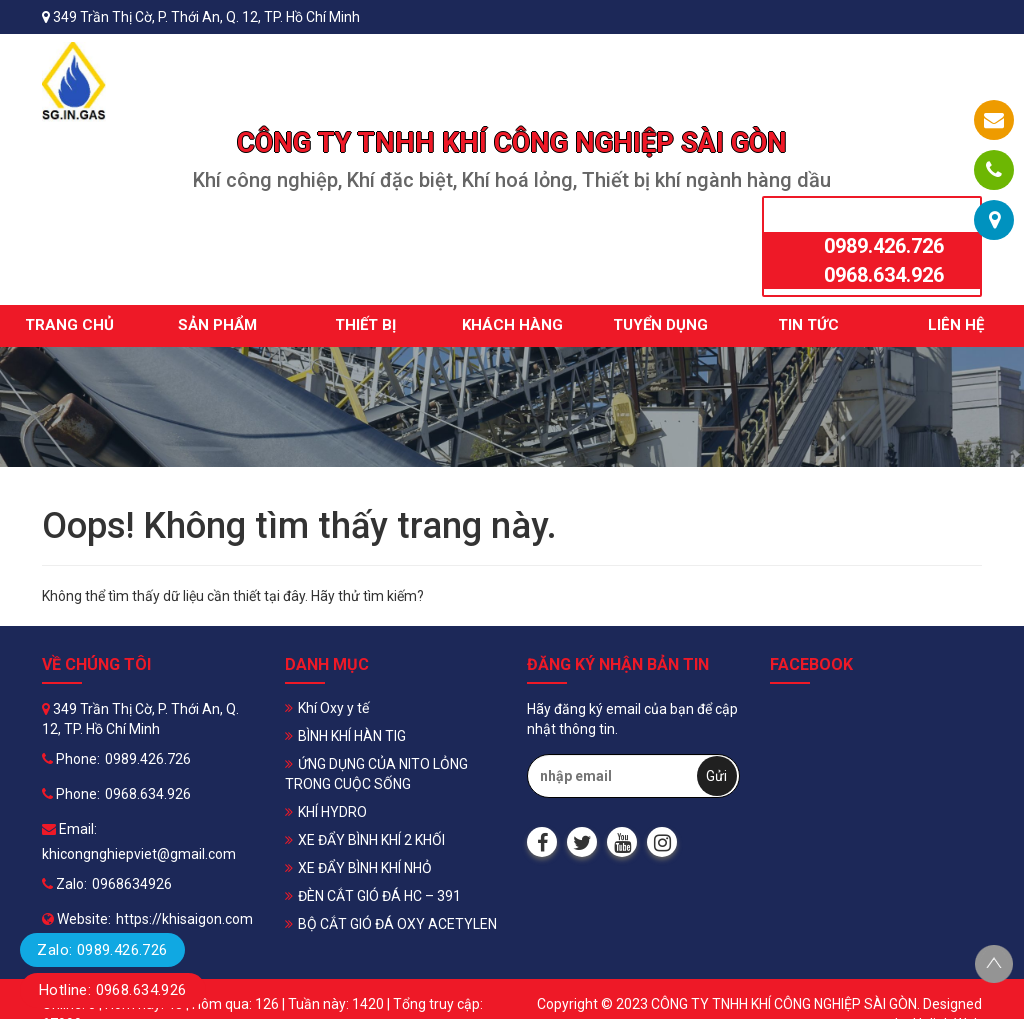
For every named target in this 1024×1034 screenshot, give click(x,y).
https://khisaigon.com (184, 919)
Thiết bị (365, 325)
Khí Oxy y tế (333, 708)
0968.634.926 (884, 275)
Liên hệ (956, 325)
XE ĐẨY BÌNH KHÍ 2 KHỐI (371, 840)
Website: (76, 919)
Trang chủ (69, 325)
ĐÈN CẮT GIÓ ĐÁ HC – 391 (379, 896)
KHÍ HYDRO (332, 812)
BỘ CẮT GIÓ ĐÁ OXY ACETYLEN (397, 924)
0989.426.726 (884, 246)
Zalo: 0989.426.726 (102, 950)
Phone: (71, 759)
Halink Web (947, 1024)
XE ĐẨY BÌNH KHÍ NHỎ (365, 868)
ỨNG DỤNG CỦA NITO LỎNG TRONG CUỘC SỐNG (376, 774)
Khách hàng (512, 325)
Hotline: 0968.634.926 (113, 990)
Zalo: (64, 884)
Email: (69, 829)
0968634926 (132, 884)
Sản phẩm (217, 325)
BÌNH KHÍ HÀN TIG (352, 736)
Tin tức (808, 325)
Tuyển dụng (660, 325)
